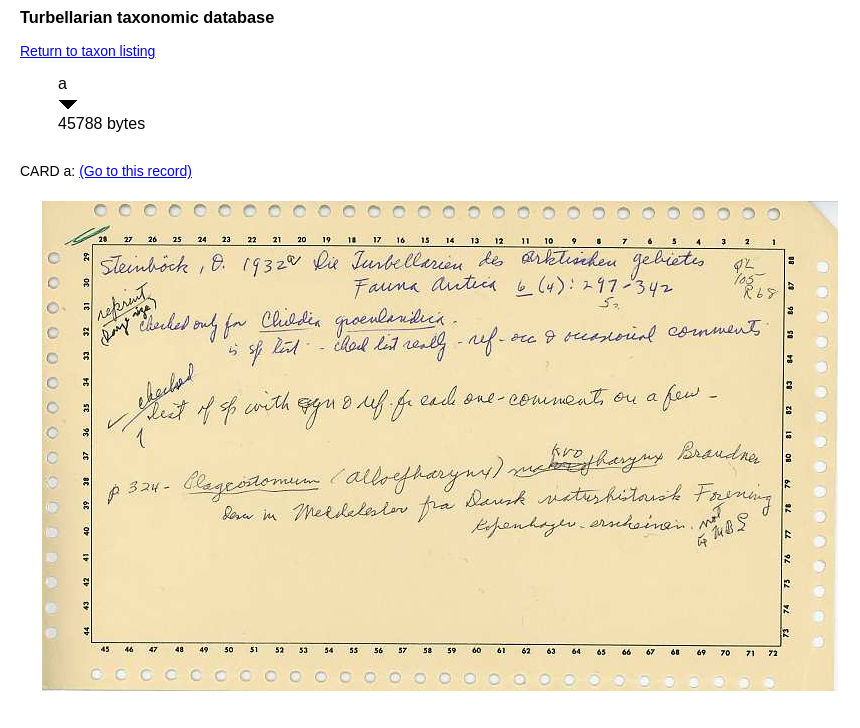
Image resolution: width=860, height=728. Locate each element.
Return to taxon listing (87, 51)
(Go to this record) (135, 171)
